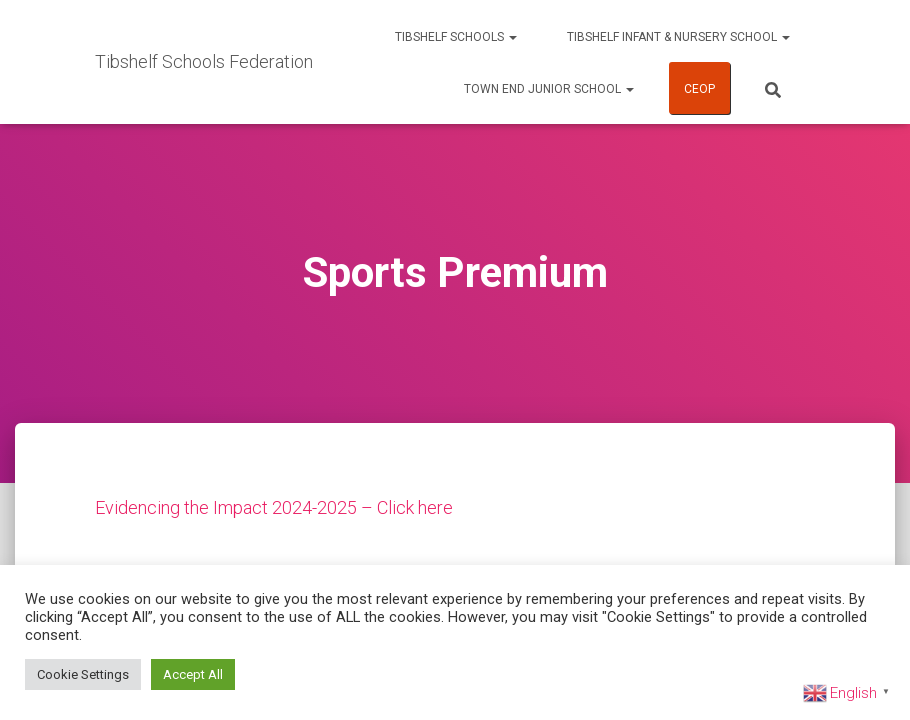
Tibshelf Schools (456, 37)
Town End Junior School (549, 89)
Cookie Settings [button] (83, 674)
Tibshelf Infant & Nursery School (678, 37)
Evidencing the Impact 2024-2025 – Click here (274, 507)
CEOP (699, 89)
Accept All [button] (193, 674)
